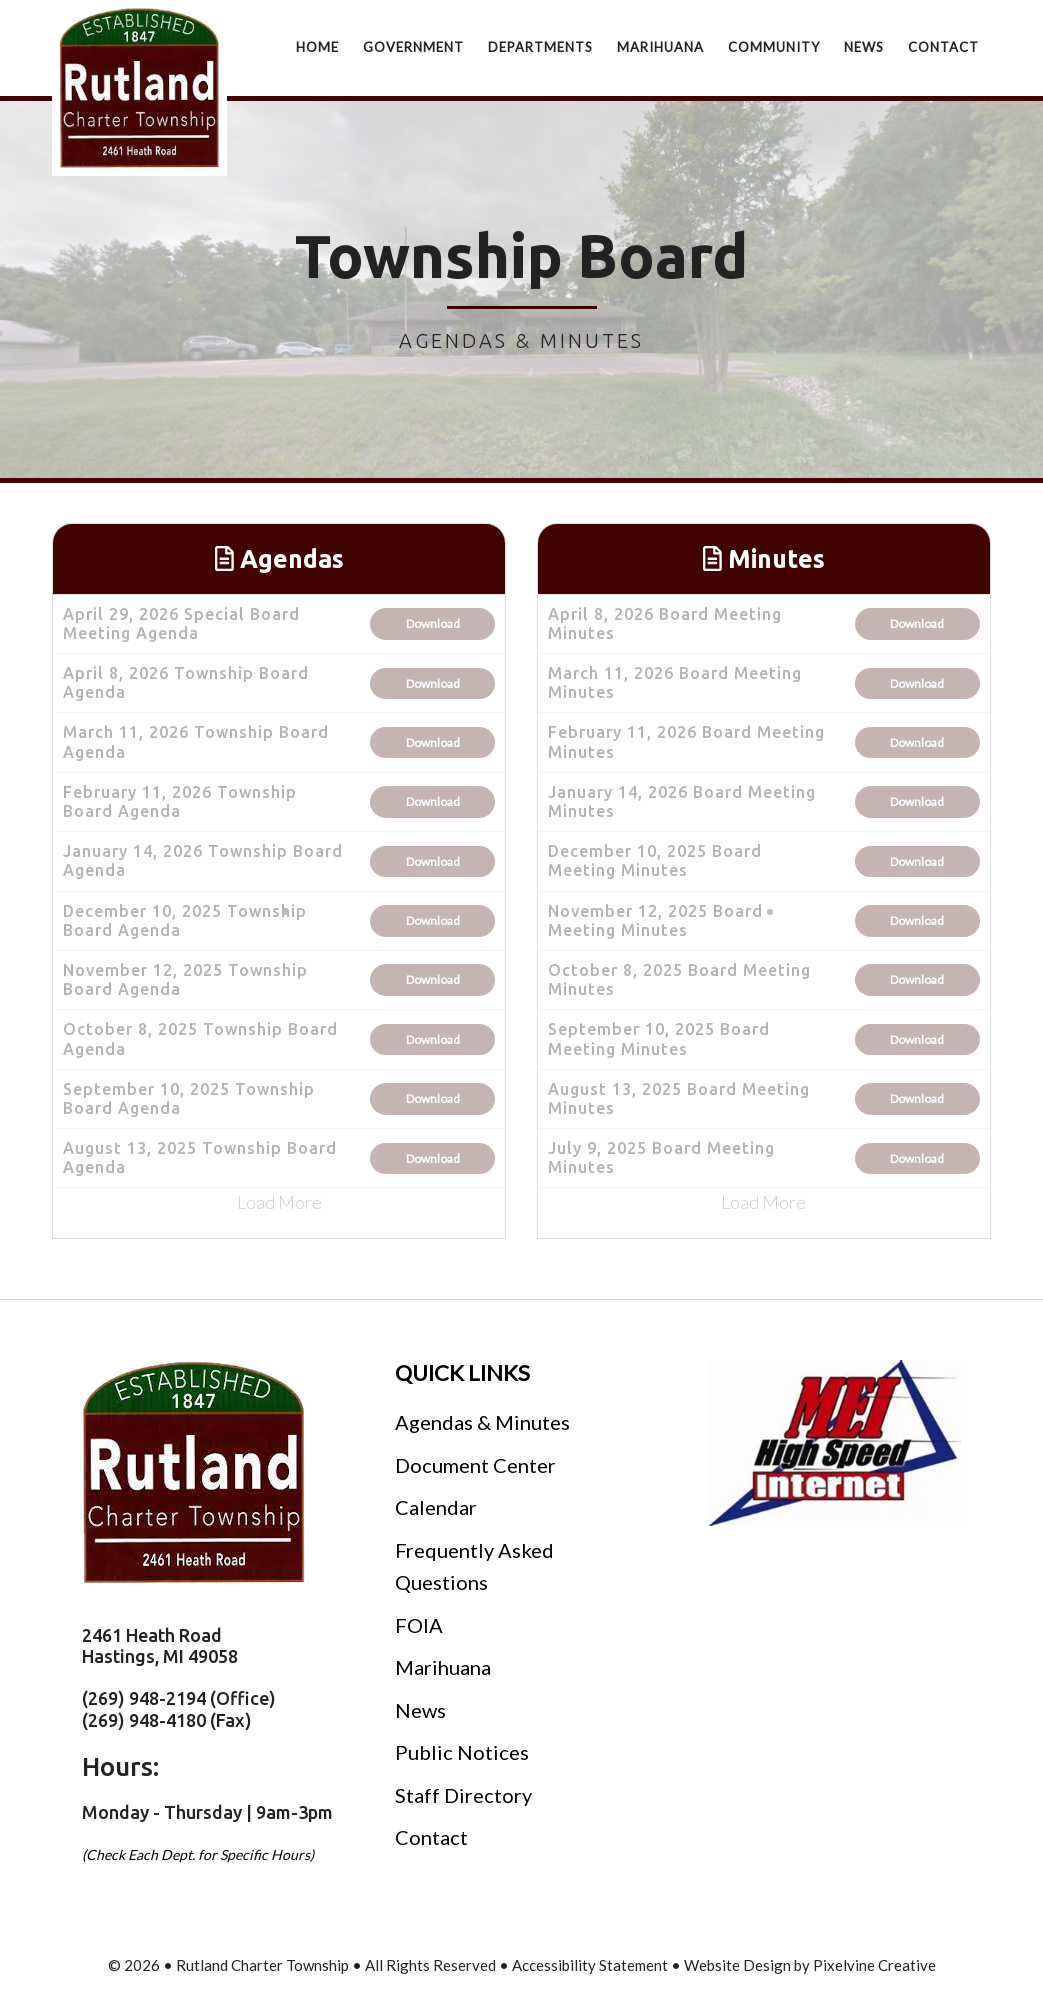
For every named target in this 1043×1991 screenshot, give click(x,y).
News (420, 1710)
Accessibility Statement (590, 1965)
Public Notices (462, 1752)
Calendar (436, 1507)
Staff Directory (463, 1795)
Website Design (737, 1965)
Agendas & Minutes (482, 1422)
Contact (431, 1837)
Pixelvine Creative (874, 1965)
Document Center (475, 1465)
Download (433, 623)
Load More (279, 1202)
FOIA (419, 1625)
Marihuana (443, 1667)
